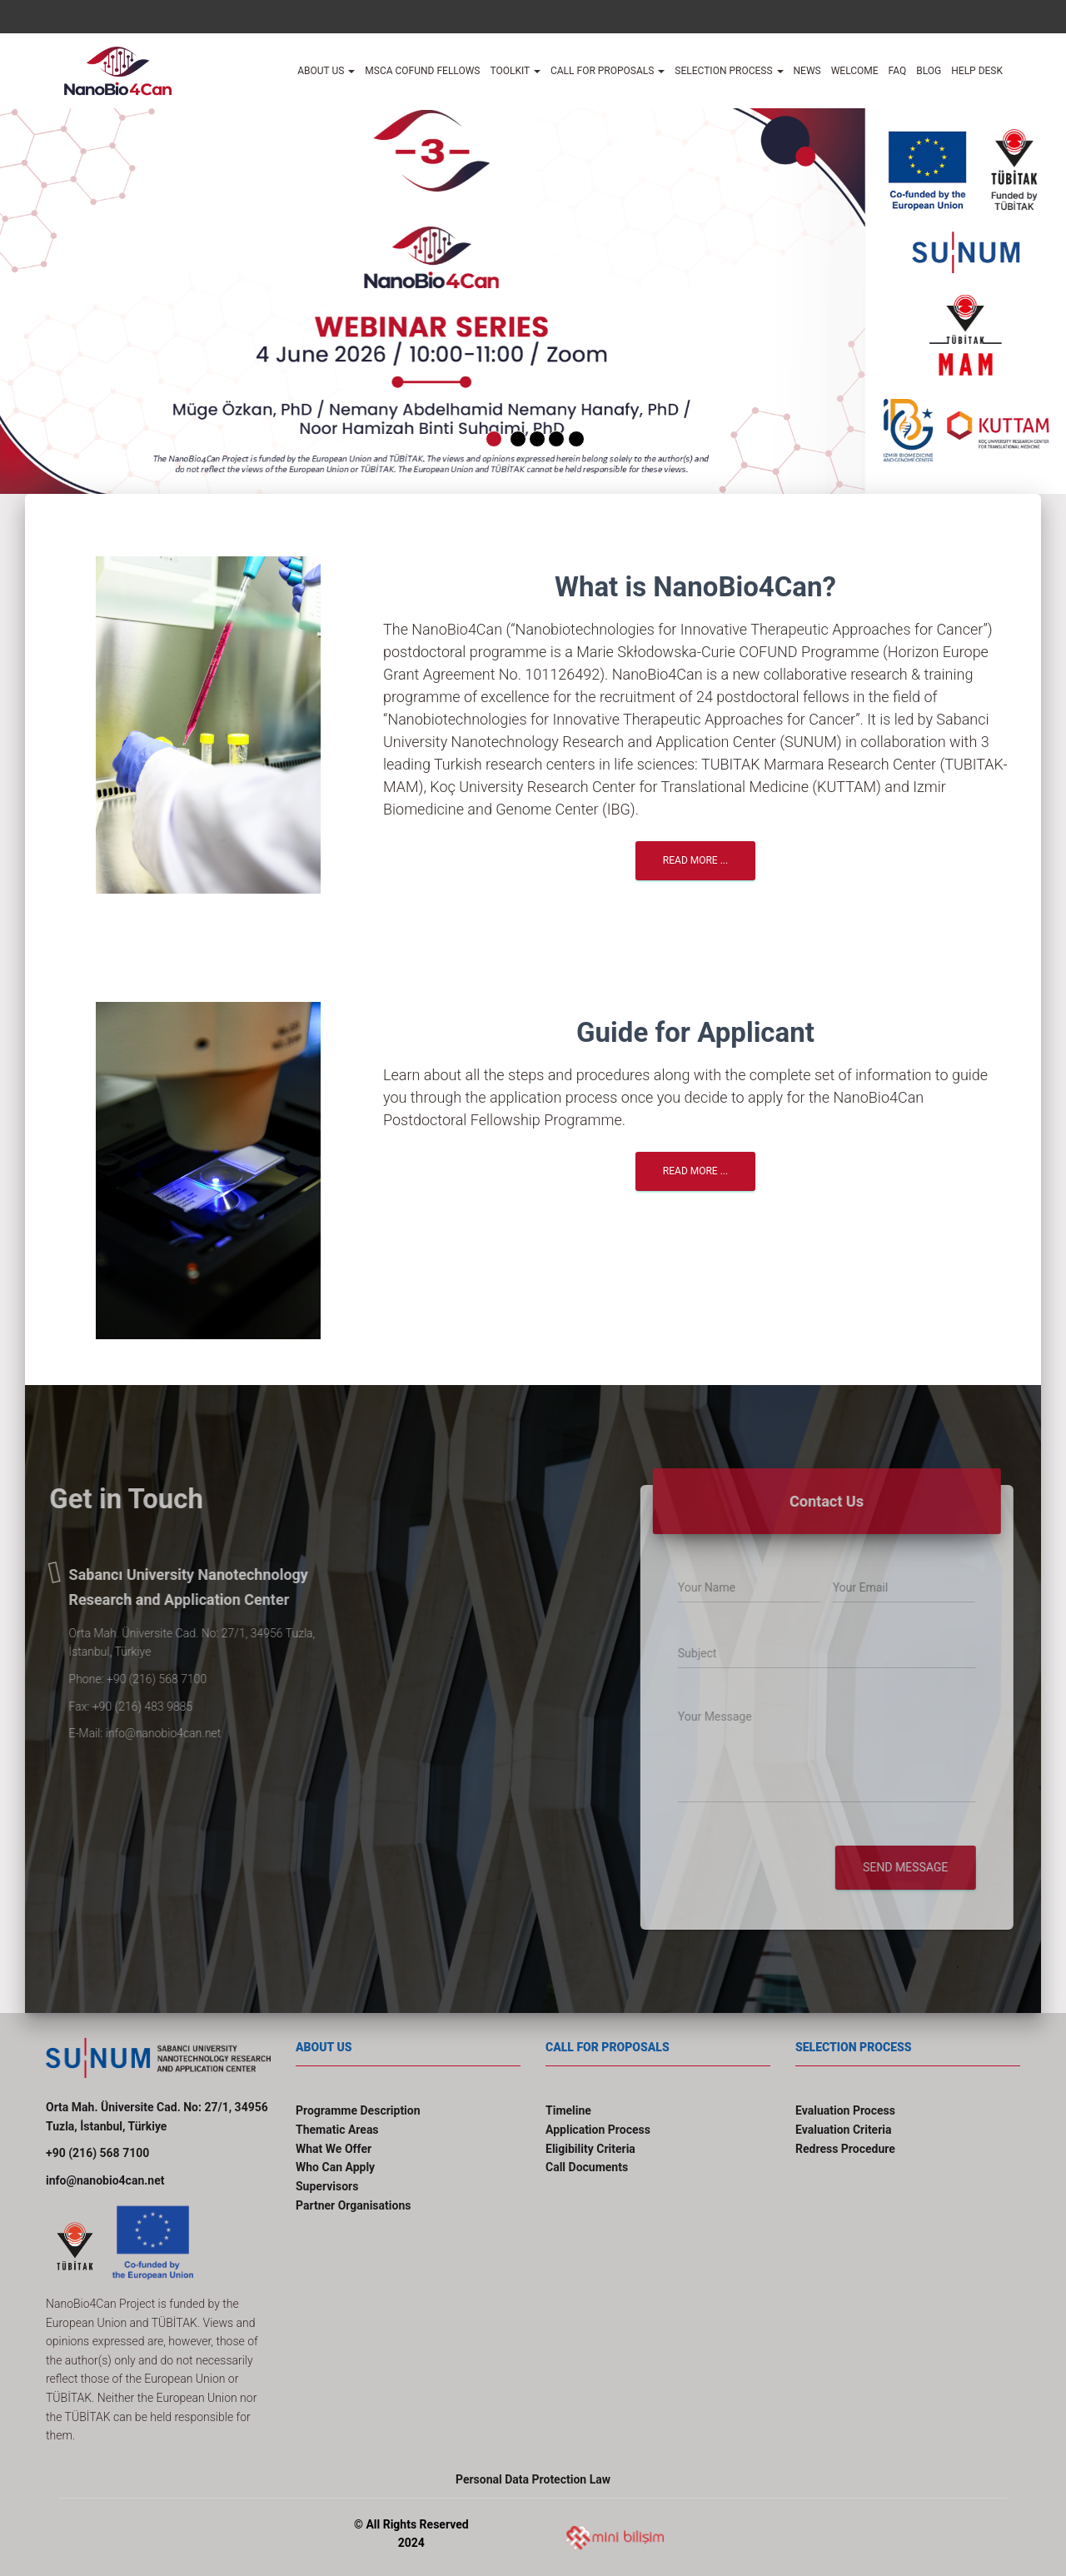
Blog (928, 71)
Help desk (977, 71)
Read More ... (695, 860)
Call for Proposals (607, 71)
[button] (62, 293)
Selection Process (729, 71)
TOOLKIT (515, 71)
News (807, 71)
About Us (326, 71)
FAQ (898, 71)
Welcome (855, 71)
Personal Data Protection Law (533, 2479)
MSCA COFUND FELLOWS (422, 71)
